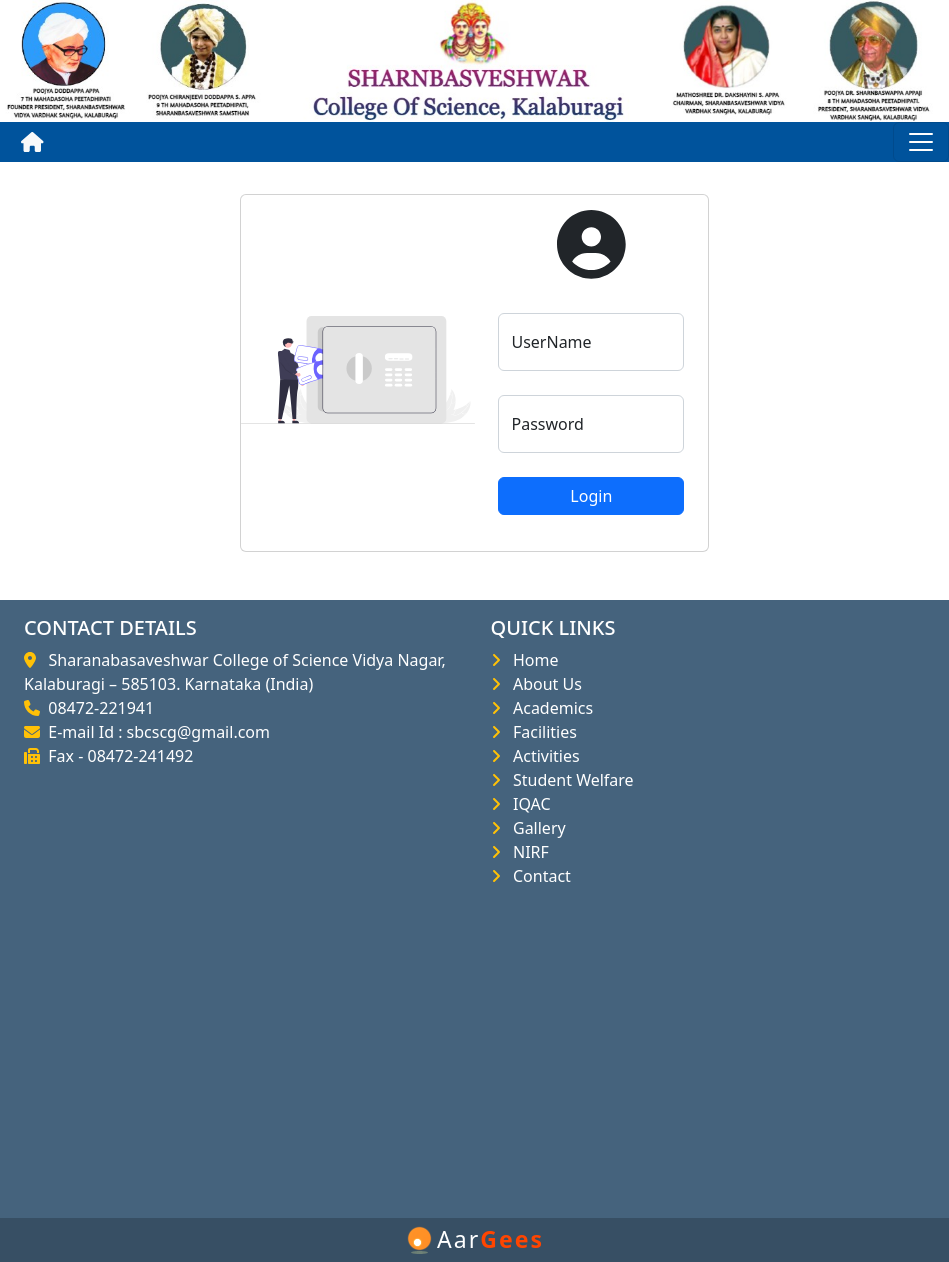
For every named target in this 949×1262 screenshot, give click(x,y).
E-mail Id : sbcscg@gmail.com (155, 732)
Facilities (541, 732)
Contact (538, 876)
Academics (549, 708)
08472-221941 (97, 708)
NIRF (527, 852)
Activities (542, 756)
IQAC (528, 804)
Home (532, 660)
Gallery (535, 828)
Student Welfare (569, 780)
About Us (543, 684)
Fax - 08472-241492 (116, 756)
